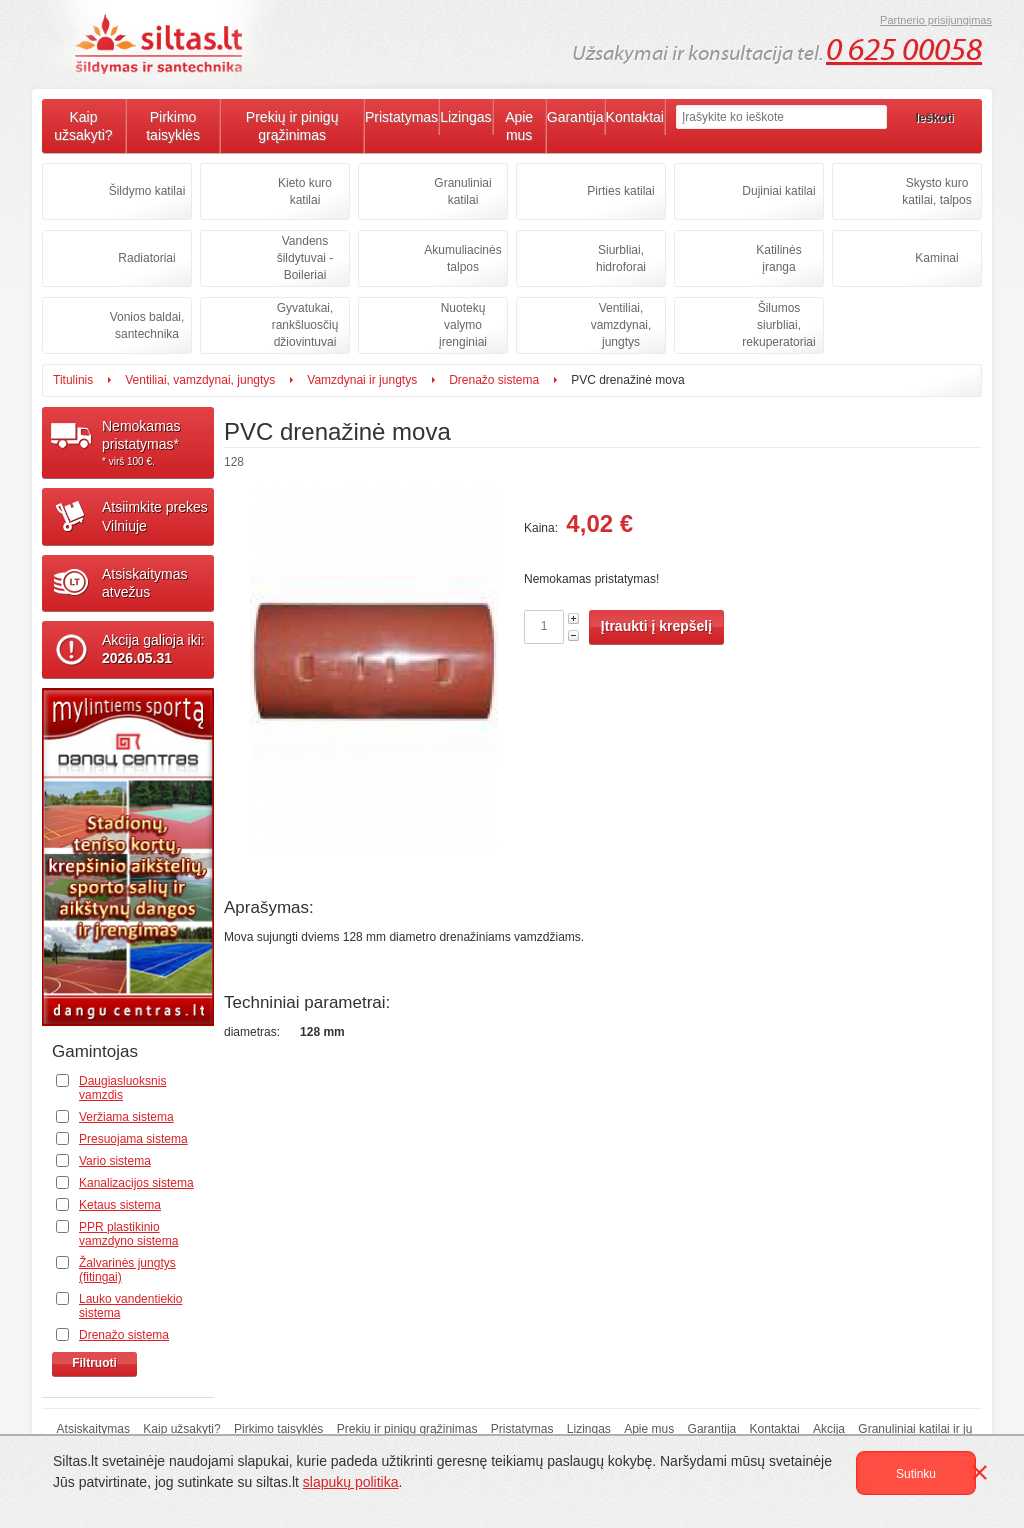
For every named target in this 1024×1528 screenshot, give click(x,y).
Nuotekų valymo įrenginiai (463, 325)
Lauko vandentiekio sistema (130, 1306)
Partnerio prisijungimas (936, 20)
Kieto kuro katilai (305, 191)
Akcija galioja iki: (153, 649)
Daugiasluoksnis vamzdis (122, 1088)
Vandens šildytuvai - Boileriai (305, 258)
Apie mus (519, 126)
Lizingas (465, 117)
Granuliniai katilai (462, 191)
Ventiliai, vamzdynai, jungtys (621, 325)
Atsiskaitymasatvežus (145, 583)
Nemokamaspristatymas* (158, 443)
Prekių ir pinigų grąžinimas (292, 126)
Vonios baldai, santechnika (147, 325)
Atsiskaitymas (93, 1429)
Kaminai (936, 258)
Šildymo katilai (147, 191)
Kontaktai (635, 117)
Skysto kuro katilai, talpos (936, 191)
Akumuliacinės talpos (462, 258)
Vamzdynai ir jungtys (362, 380)
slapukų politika (351, 1482)
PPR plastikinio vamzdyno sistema (128, 1234)
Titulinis (73, 380)
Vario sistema (115, 1161)
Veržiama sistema (126, 1117)
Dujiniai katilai (778, 191)
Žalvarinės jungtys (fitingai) (127, 1270)
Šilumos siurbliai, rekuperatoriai (778, 325)
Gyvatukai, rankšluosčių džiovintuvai (305, 325)
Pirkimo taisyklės (173, 126)
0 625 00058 (904, 50)
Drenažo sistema (494, 380)
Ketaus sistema (120, 1205)
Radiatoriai (146, 258)
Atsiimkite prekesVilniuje (155, 516)
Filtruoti (94, 1363)
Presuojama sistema (133, 1139)
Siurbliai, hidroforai (621, 258)
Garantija (575, 117)
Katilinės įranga (778, 258)
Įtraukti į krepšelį (656, 626)
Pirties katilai (620, 191)
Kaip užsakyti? (83, 126)
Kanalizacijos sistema (136, 1183)
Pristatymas (401, 117)
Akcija (829, 1429)
